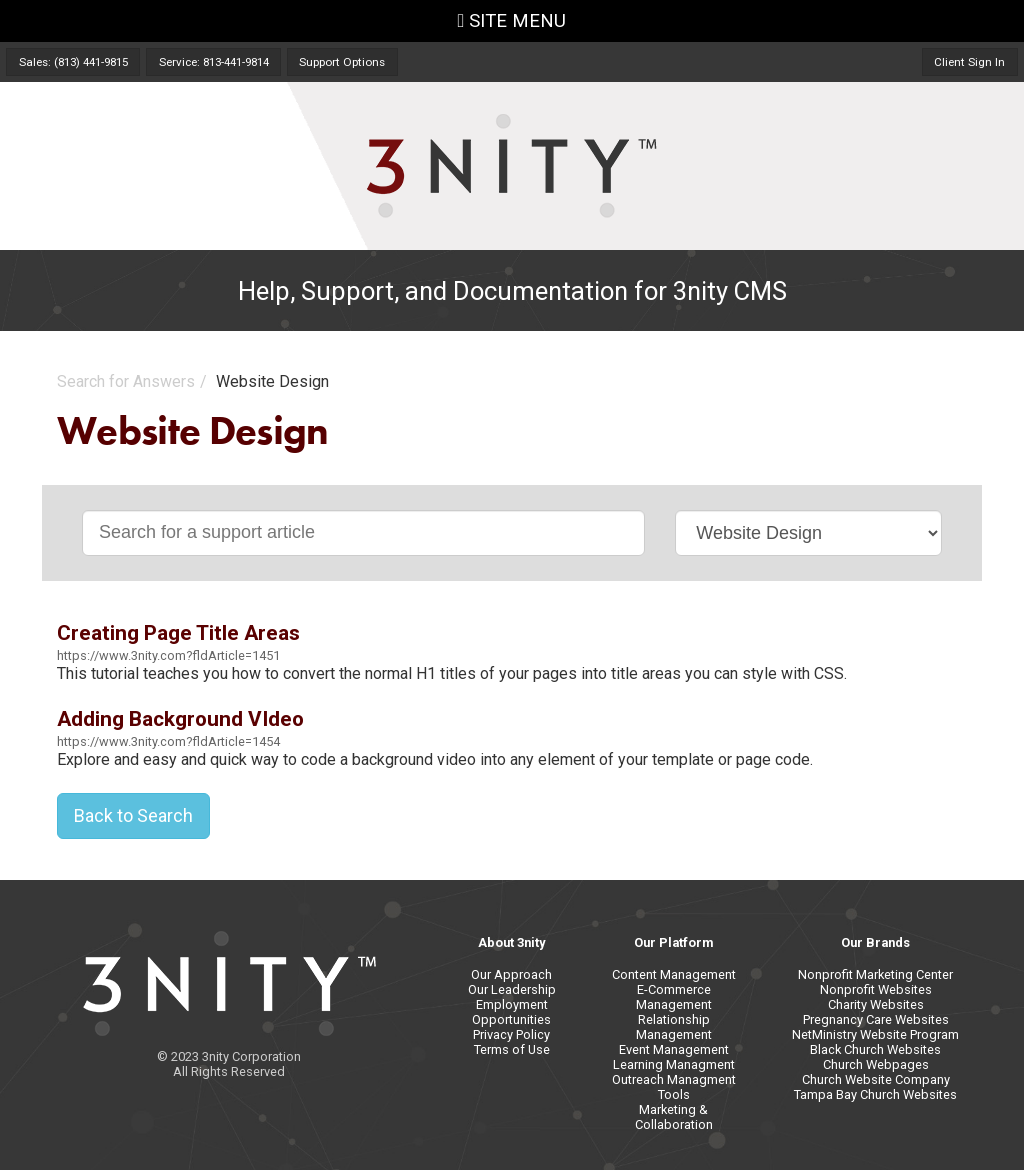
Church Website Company (876, 1079)
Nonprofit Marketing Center (875, 974)
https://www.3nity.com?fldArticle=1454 (168, 741)
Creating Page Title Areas (178, 633)
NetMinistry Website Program (875, 1034)
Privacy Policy (511, 1034)
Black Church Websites (875, 1049)
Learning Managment (674, 1064)
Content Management (674, 974)
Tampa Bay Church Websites (875, 1094)
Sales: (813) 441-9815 (73, 62)
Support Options (342, 62)
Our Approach (511, 974)
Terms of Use (512, 1049)
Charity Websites (876, 1004)
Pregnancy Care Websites (876, 1019)
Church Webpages (876, 1064)
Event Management (674, 1049)
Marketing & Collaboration (674, 1117)
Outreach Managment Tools (674, 1087)
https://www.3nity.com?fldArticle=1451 (168, 655)
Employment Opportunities (511, 1012)
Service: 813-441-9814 (214, 62)
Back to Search (133, 815)
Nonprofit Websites (876, 989)
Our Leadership (512, 989)
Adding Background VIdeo (180, 719)
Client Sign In (969, 62)
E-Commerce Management (674, 997)
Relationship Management (674, 1027)
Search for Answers (126, 381)
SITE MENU (512, 21)
